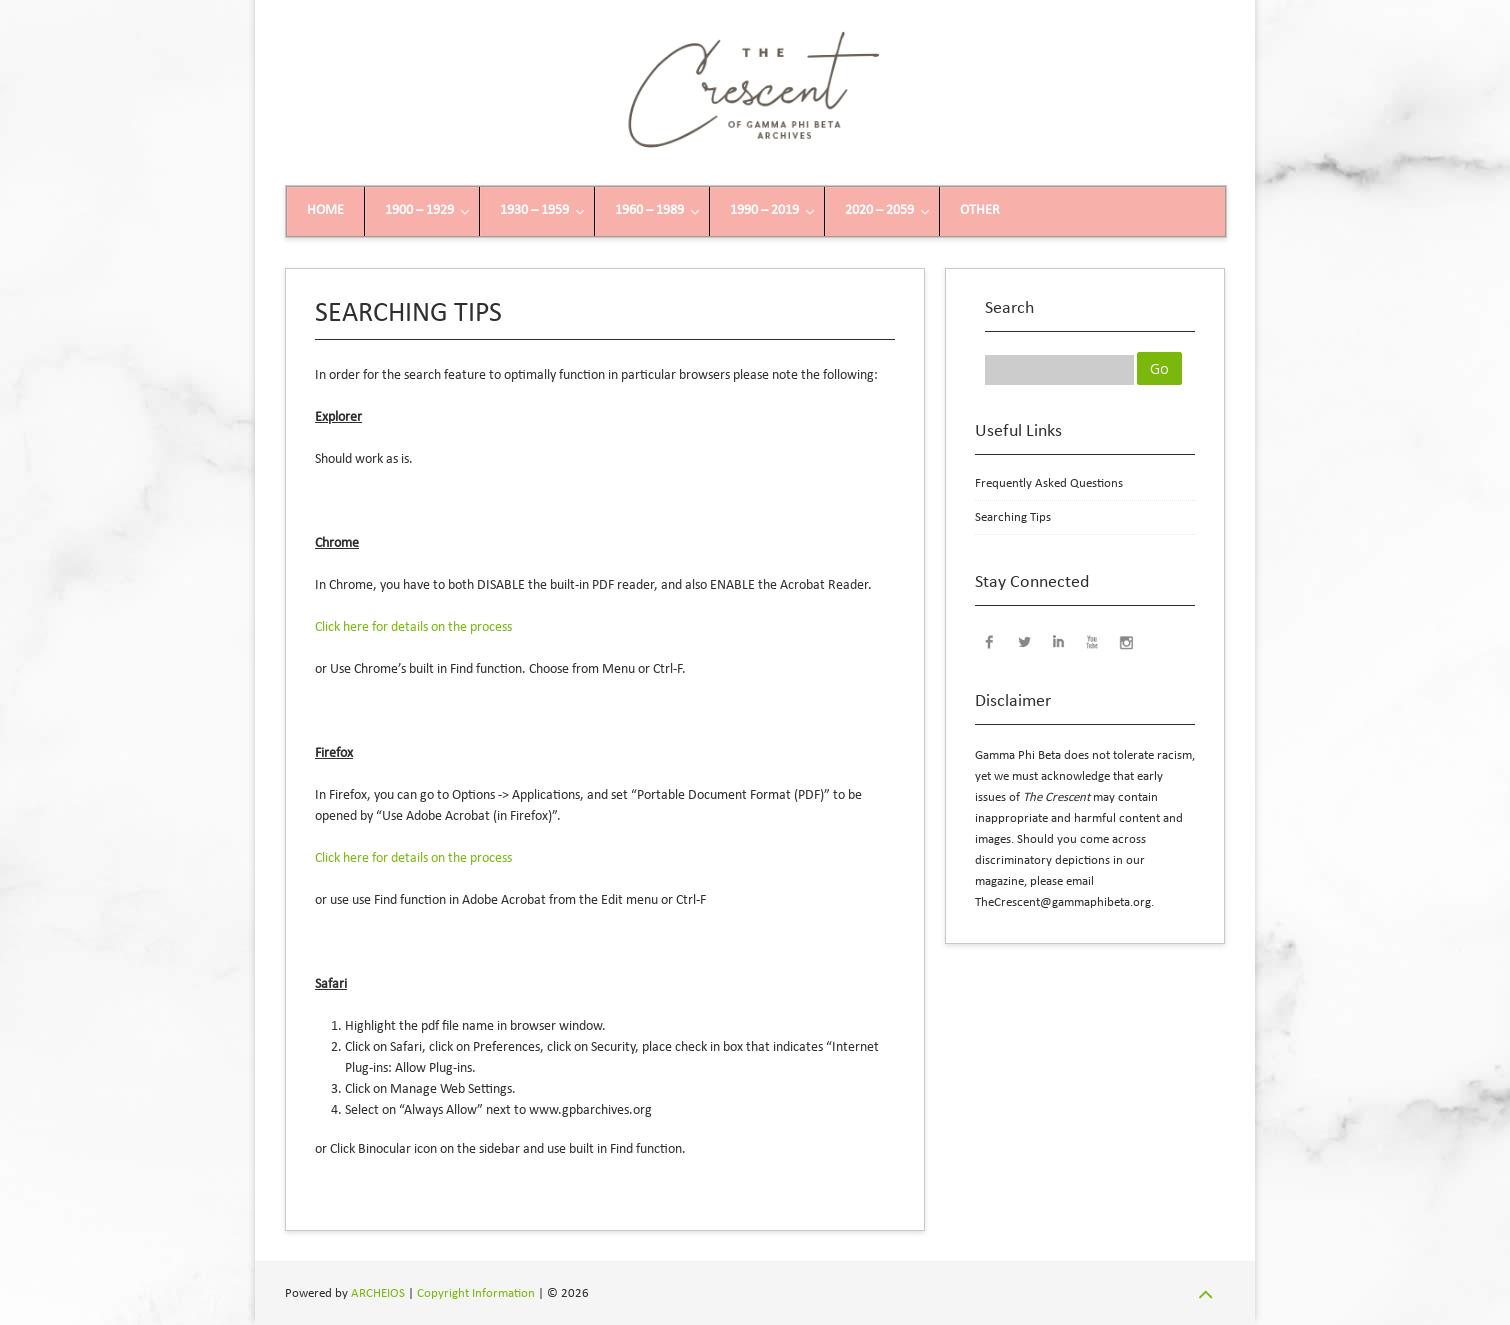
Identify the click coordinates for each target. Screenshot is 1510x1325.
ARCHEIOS (378, 1293)
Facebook (990, 641)
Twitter (1024, 641)
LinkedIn (1058, 641)
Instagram (1126, 641)
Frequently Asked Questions (1049, 483)
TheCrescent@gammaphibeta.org (1063, 902)
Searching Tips (1013, 517)
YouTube (1092, 641)
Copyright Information (476, 1293)
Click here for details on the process (413, 627)
